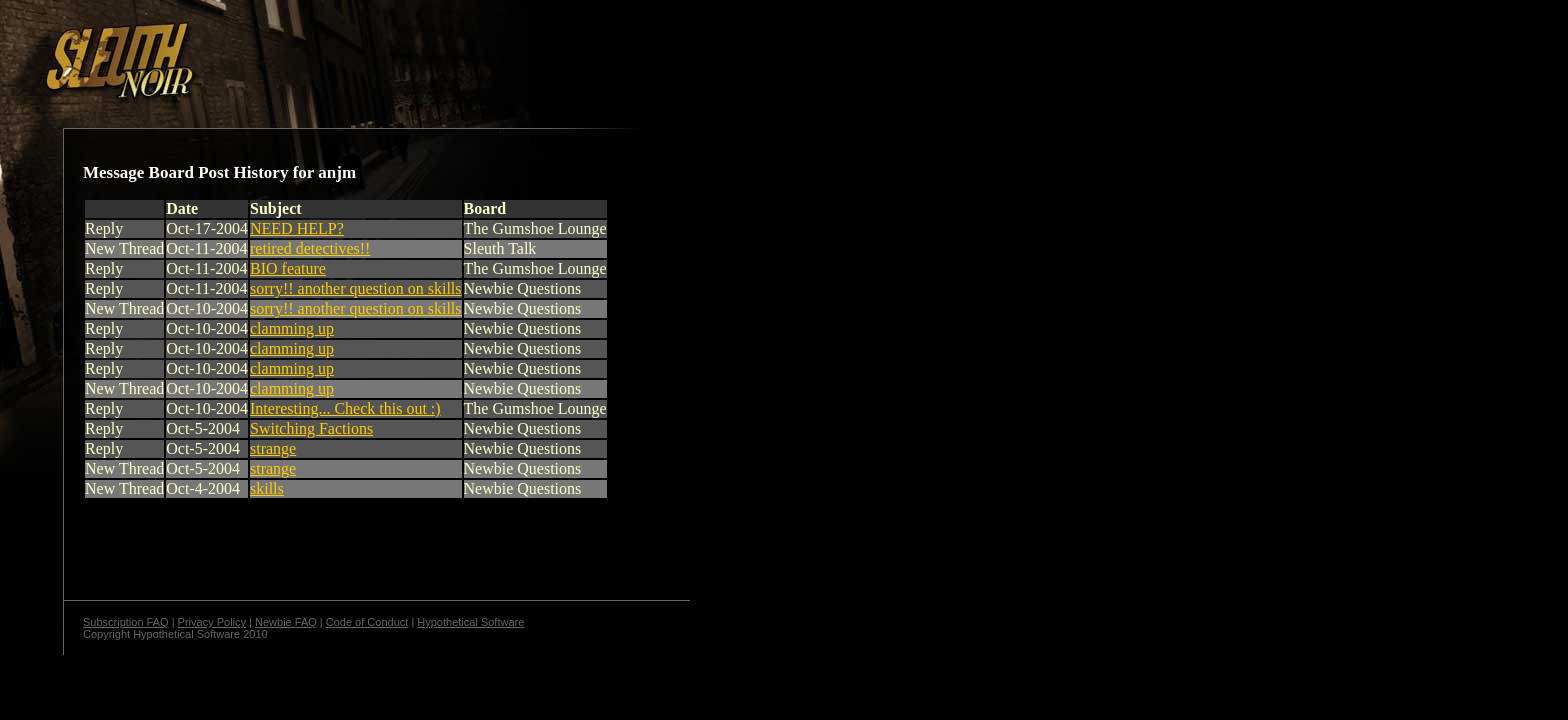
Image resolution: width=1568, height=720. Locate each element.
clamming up (292, 328)
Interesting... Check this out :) (345, 408)
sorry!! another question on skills (356, 288)
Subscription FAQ (126, 622)
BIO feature (288, 268)
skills (267, 488)
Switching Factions (311, 428)
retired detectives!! (310, 248)
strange (273, 448)
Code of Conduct (367, 622)
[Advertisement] (347, 53)
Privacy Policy (212, 622)
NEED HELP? (297, 228)
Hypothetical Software (470, 622)
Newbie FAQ (286, 622)
